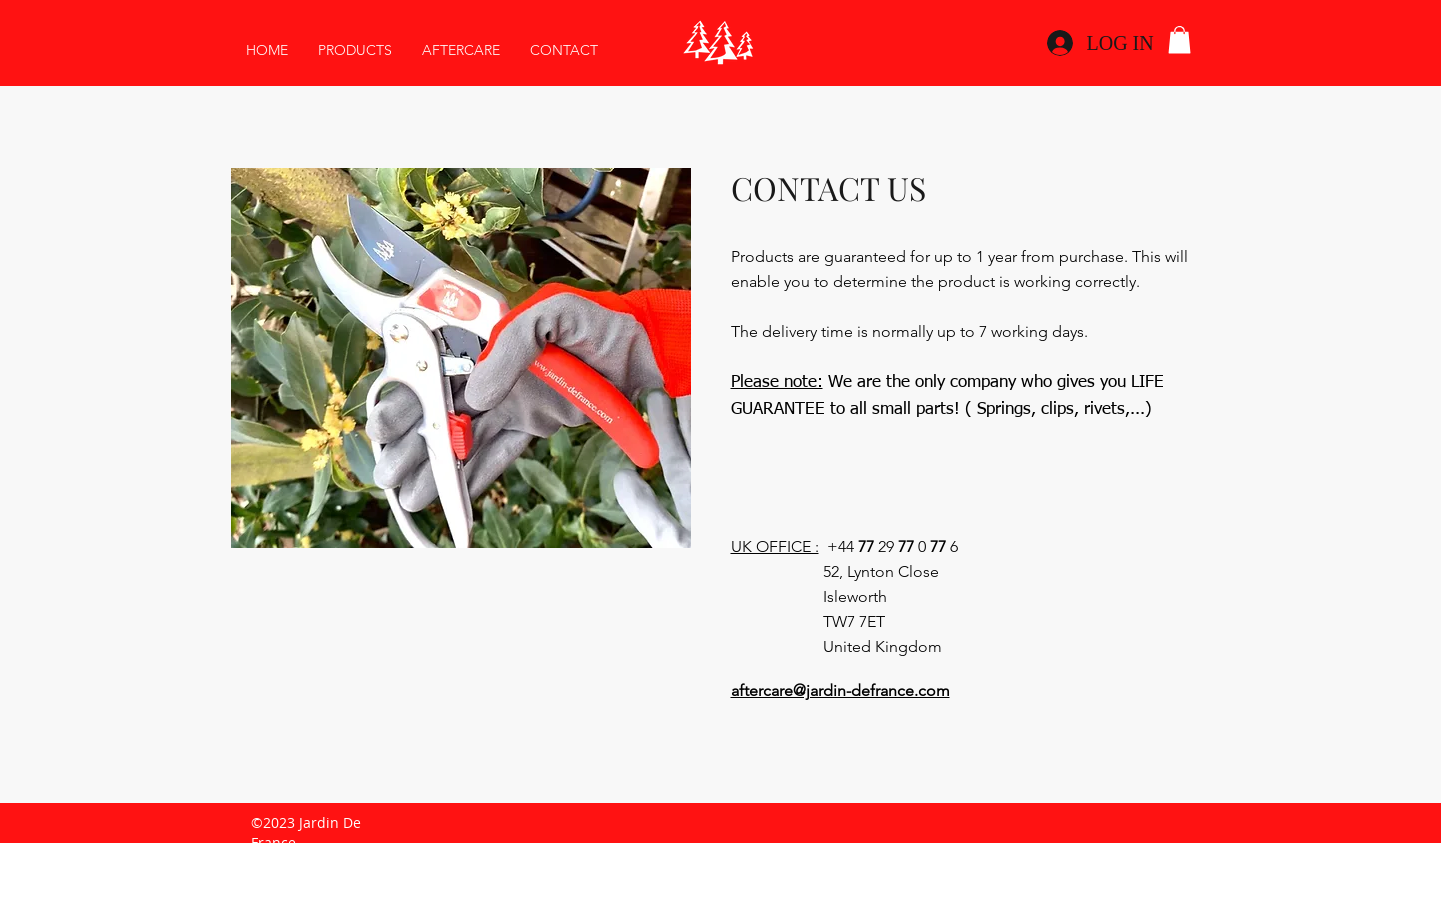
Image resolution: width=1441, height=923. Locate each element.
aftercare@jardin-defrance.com (840, 690)
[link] (1179, 39)
